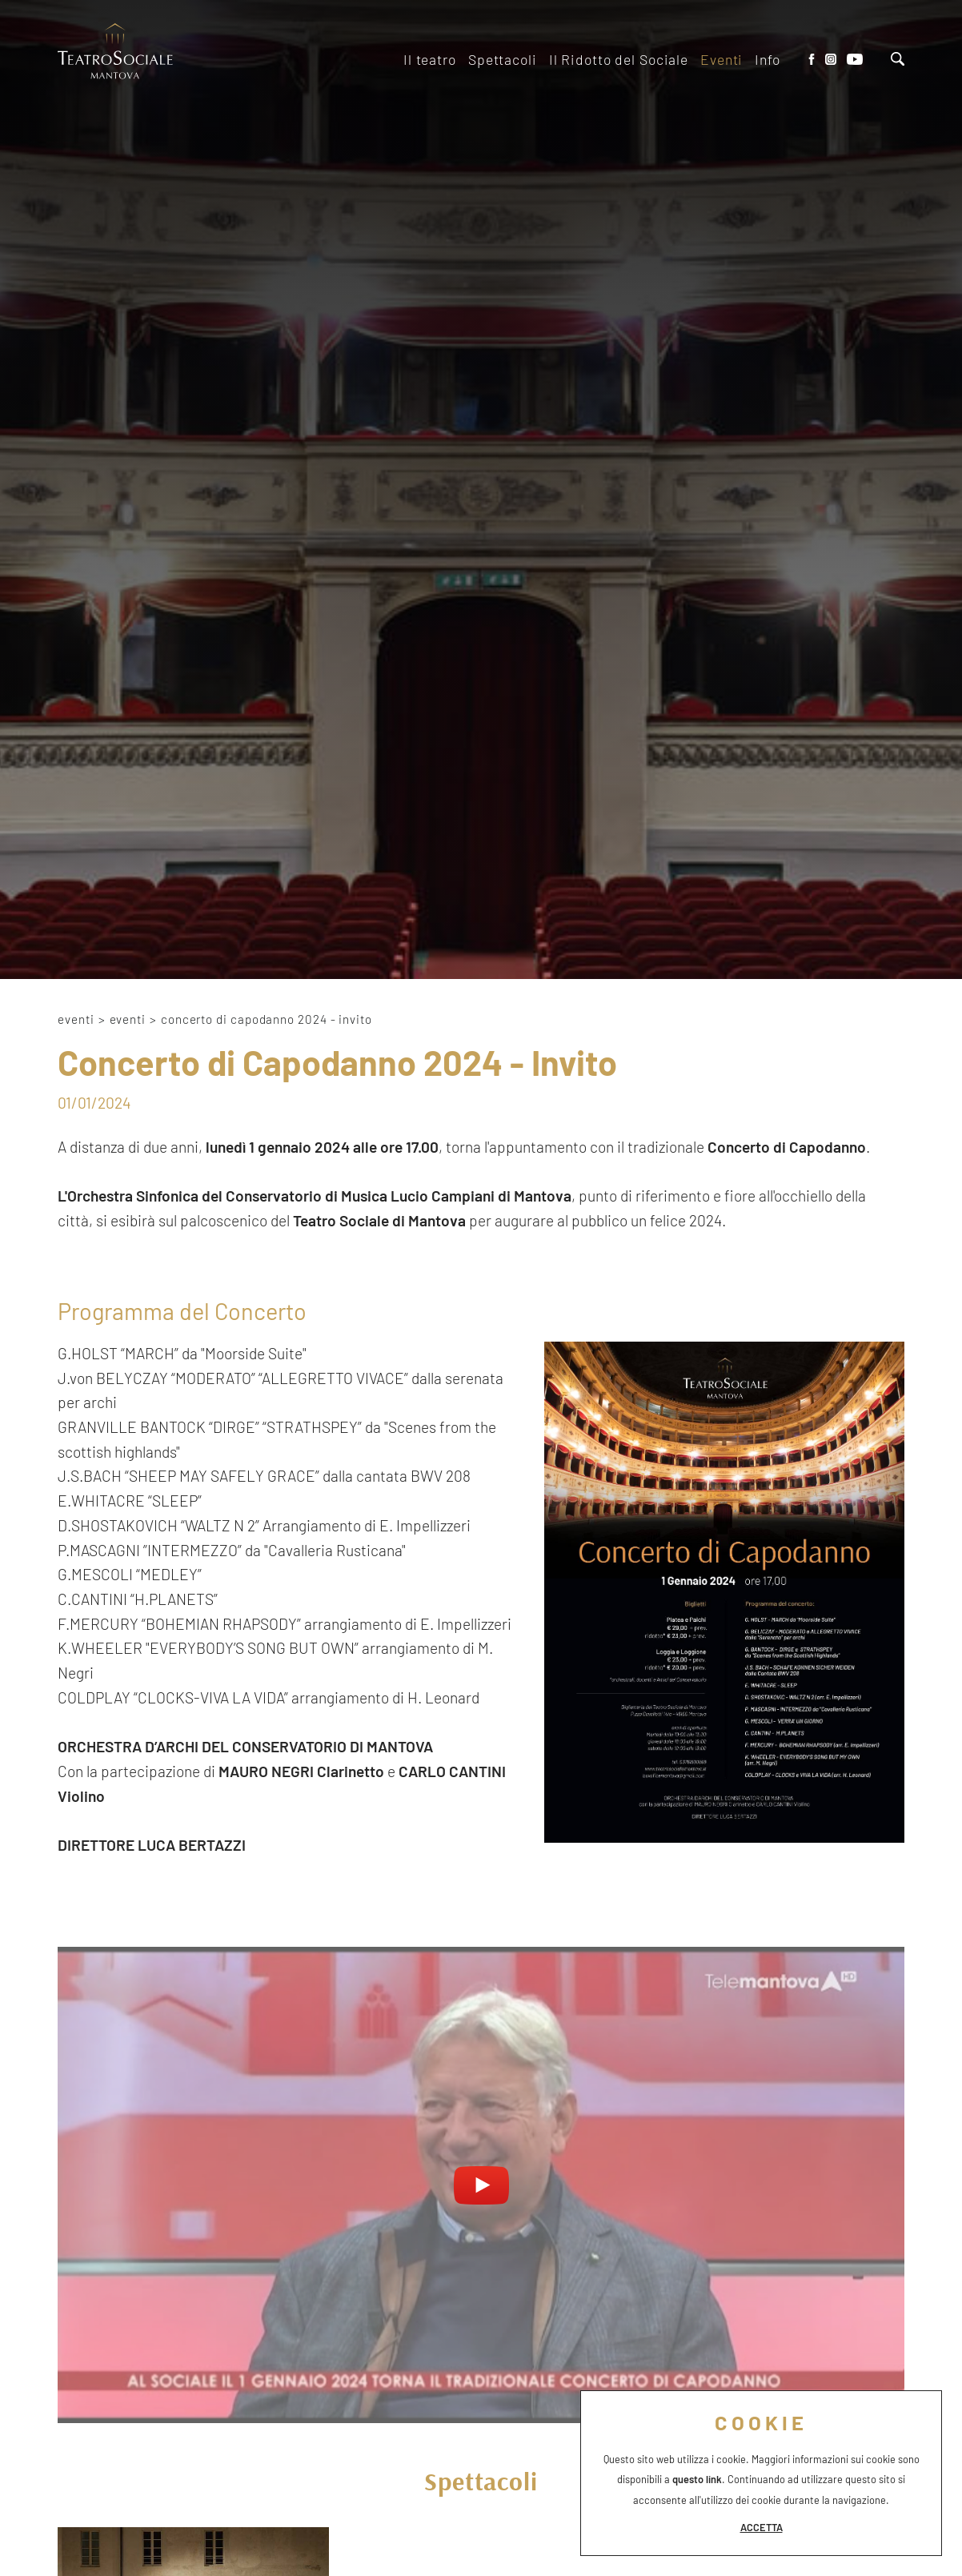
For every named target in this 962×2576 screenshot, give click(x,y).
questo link (697, 2479)
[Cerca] (897, 61)
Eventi (128, 1019)
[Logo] (116, 53)
